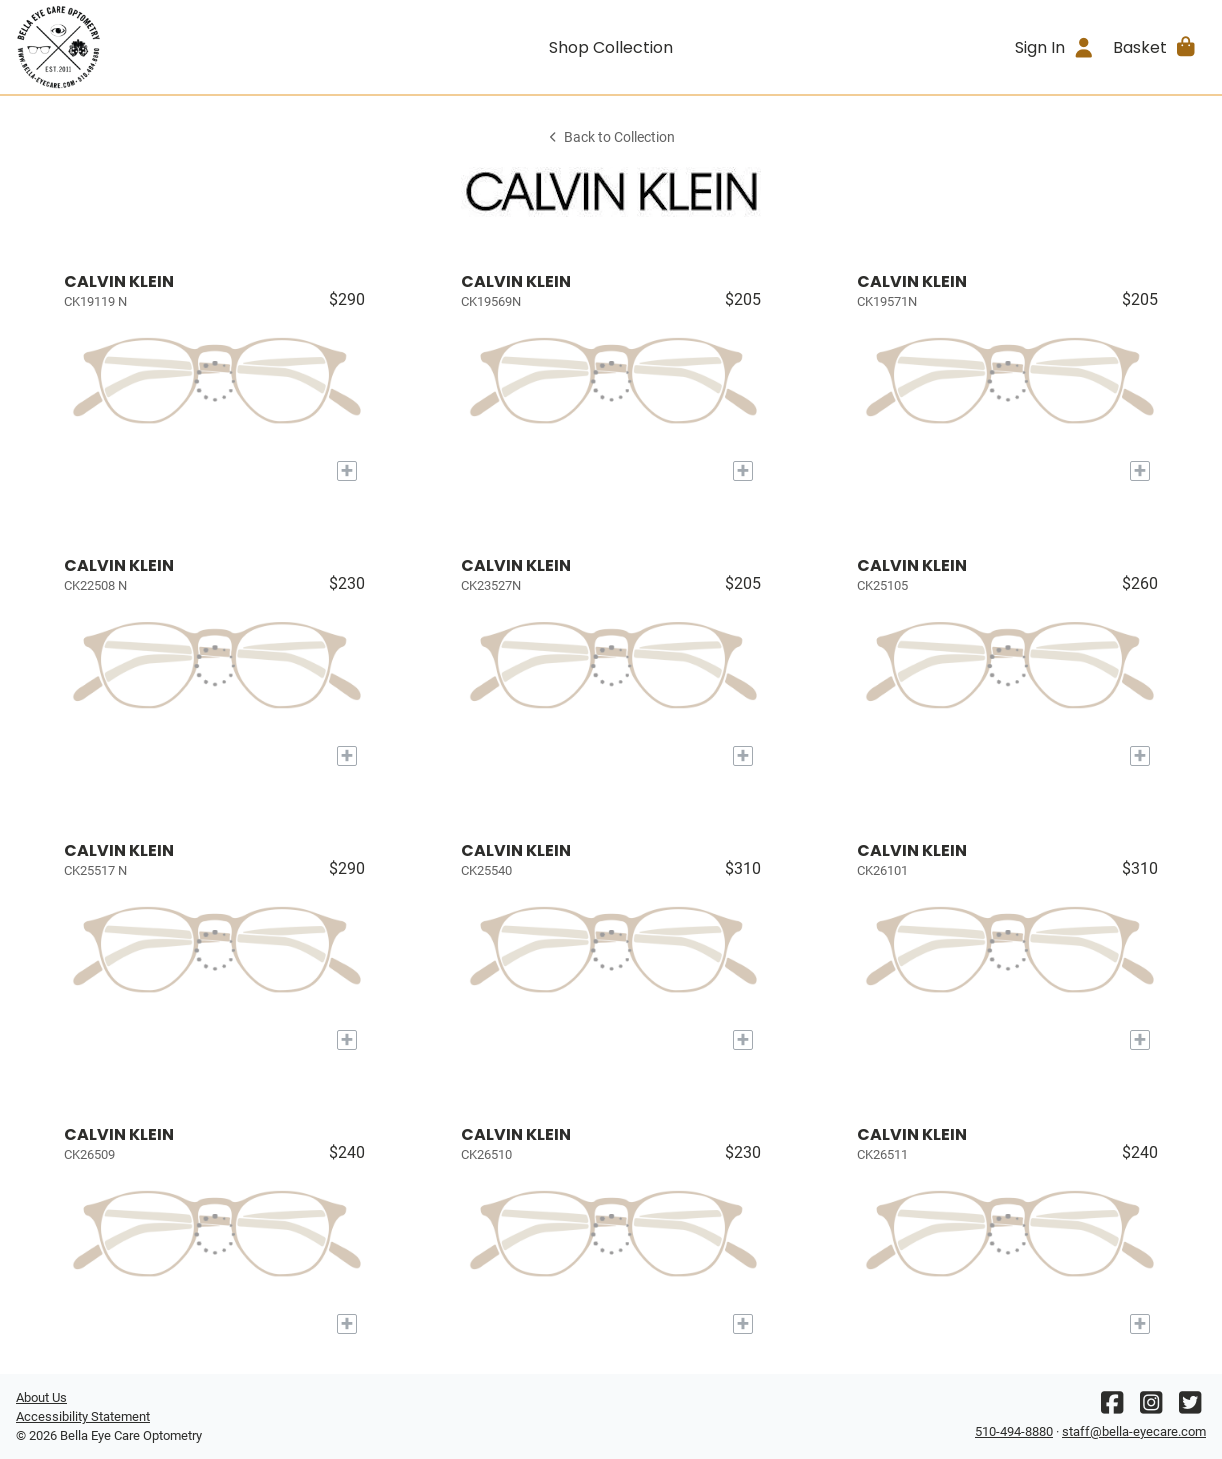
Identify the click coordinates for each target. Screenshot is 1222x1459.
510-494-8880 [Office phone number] (1014, 1431)
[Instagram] (1151, 1407)
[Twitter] (1190, 1407)
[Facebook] (1112, 1407)
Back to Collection (611, 137)
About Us (41, 1397)
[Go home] (165, 47)
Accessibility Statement (83, 1416)
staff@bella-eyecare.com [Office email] (1134, 1431)
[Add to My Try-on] (347, 471)
